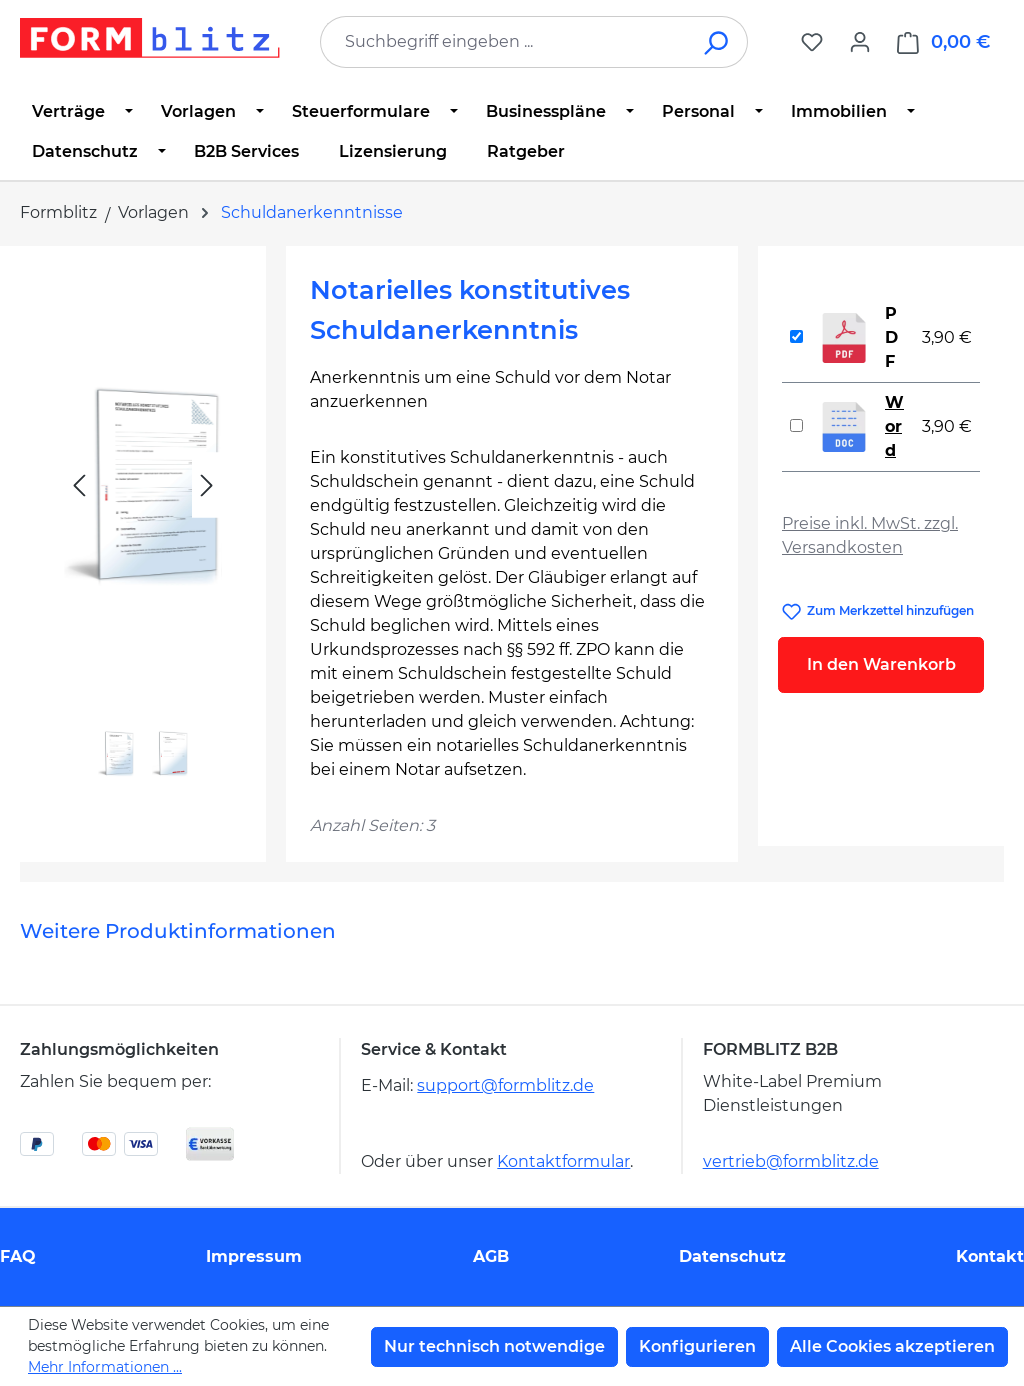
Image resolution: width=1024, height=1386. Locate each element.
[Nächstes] (207, 485)
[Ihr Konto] (860, 42)
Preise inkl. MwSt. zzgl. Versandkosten (870, 535)
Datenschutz (732, 1256)
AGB (491, 1256)
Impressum (254, 1256)
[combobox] (504, 42)
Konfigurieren (697, 1346)
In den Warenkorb (881, 664)
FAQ (18, 1256)
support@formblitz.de (505, 1085)
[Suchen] (717, 42)
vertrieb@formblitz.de (791, 1161)
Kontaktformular (563, 1161)
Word (894, 426)
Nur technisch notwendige (494, 1346)
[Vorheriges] (79, 485)
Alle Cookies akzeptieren (892, 1346)
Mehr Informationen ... (105, 1367)
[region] (143, 530)
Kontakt (990, 1256)
